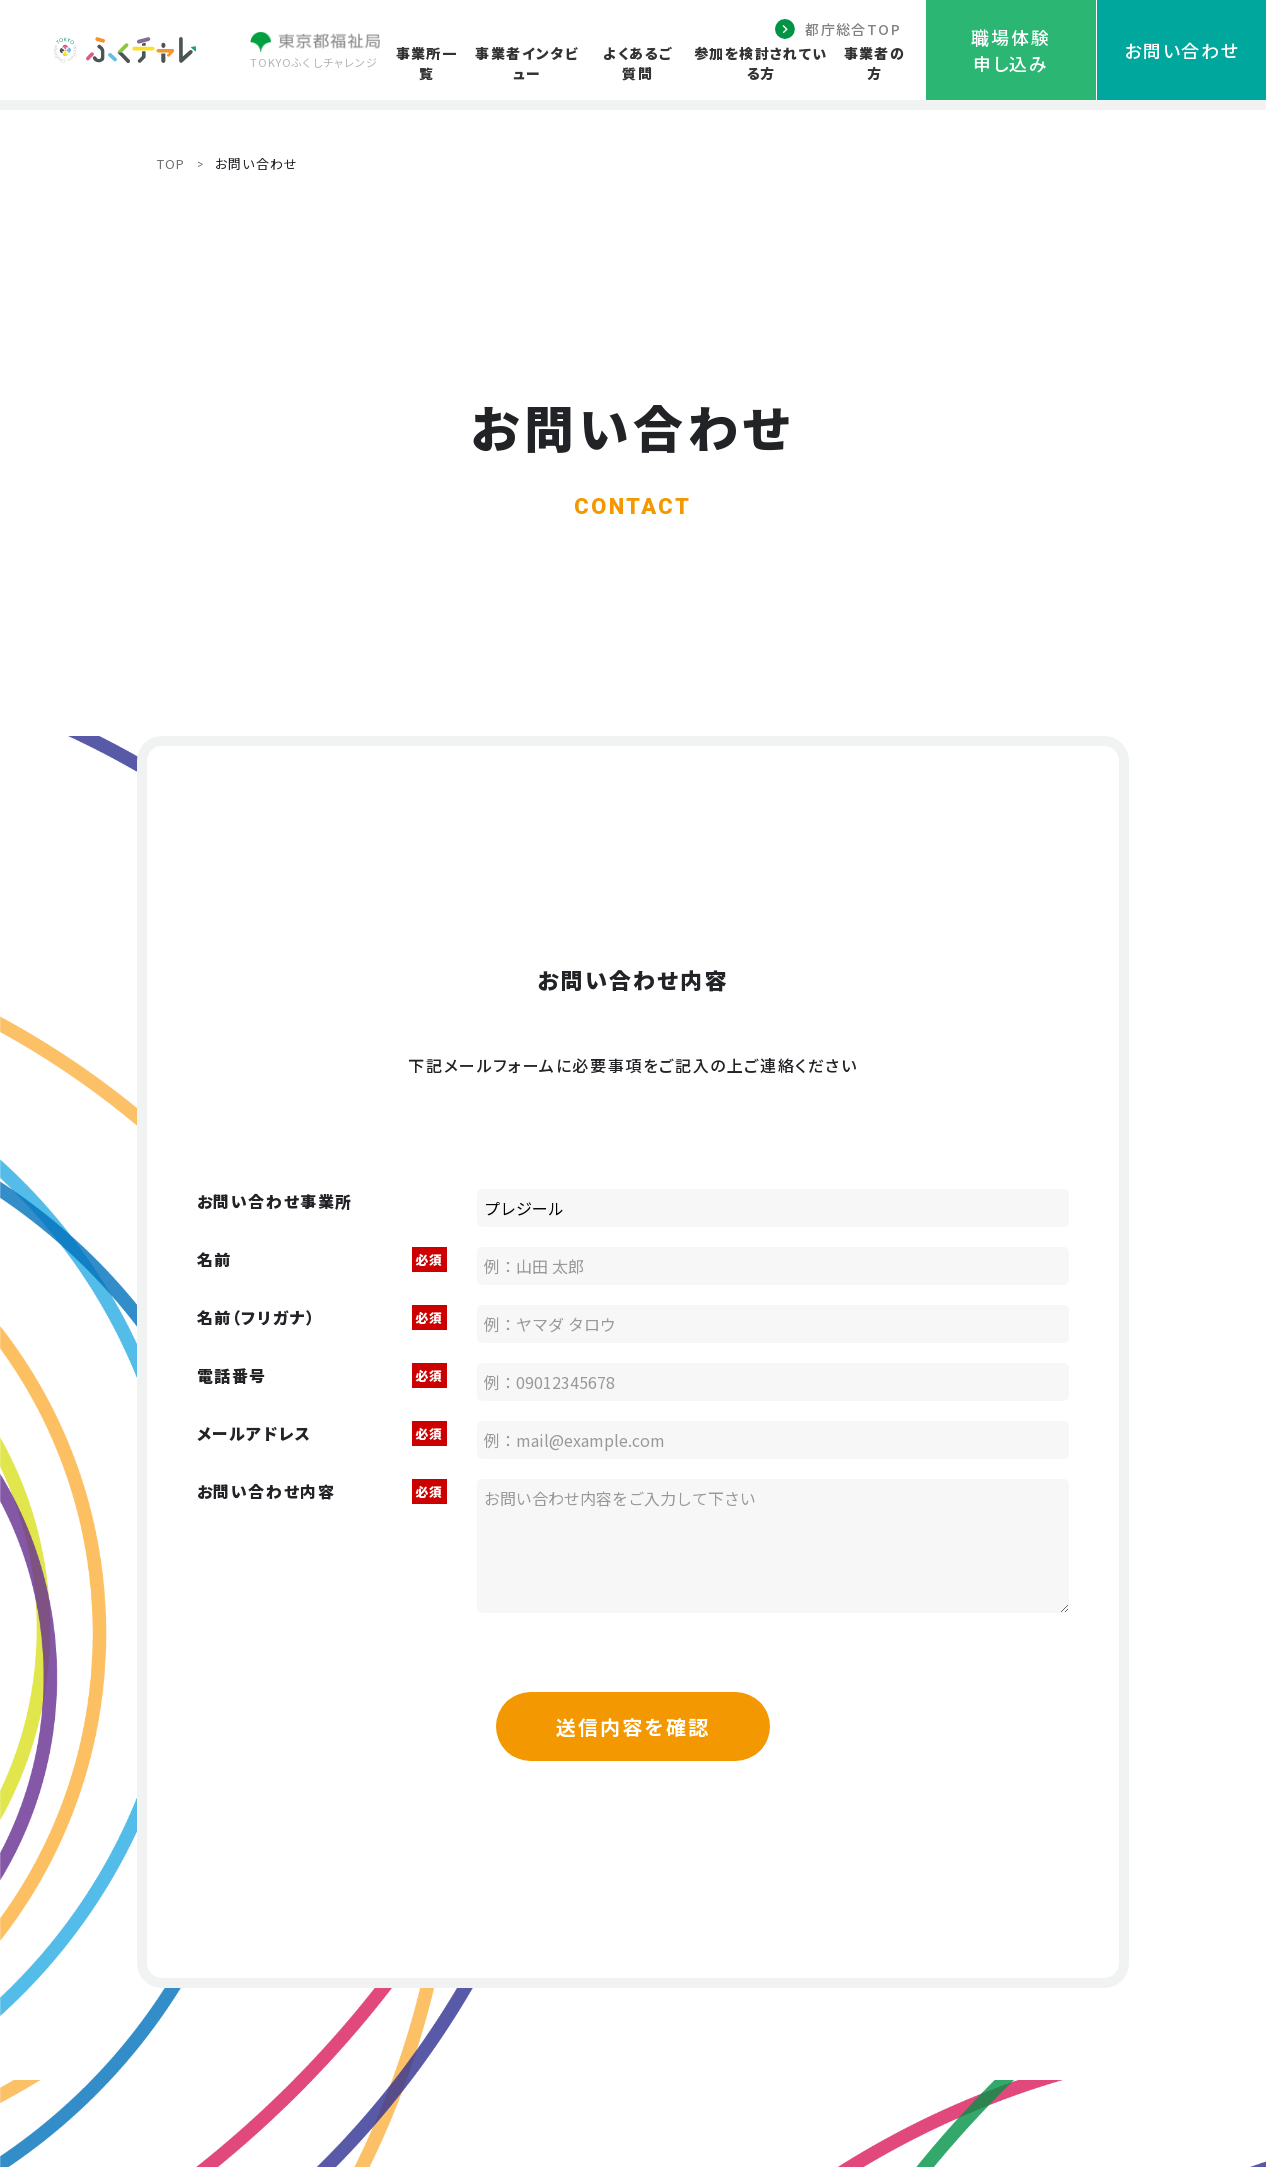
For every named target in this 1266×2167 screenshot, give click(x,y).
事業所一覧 (427, 63)
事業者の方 (875, 63)
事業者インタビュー (527, 63)
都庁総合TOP (853, 29)
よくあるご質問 (637, 63)
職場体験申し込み (1010, 50)
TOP (171, 163)
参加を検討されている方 (761, 63)
